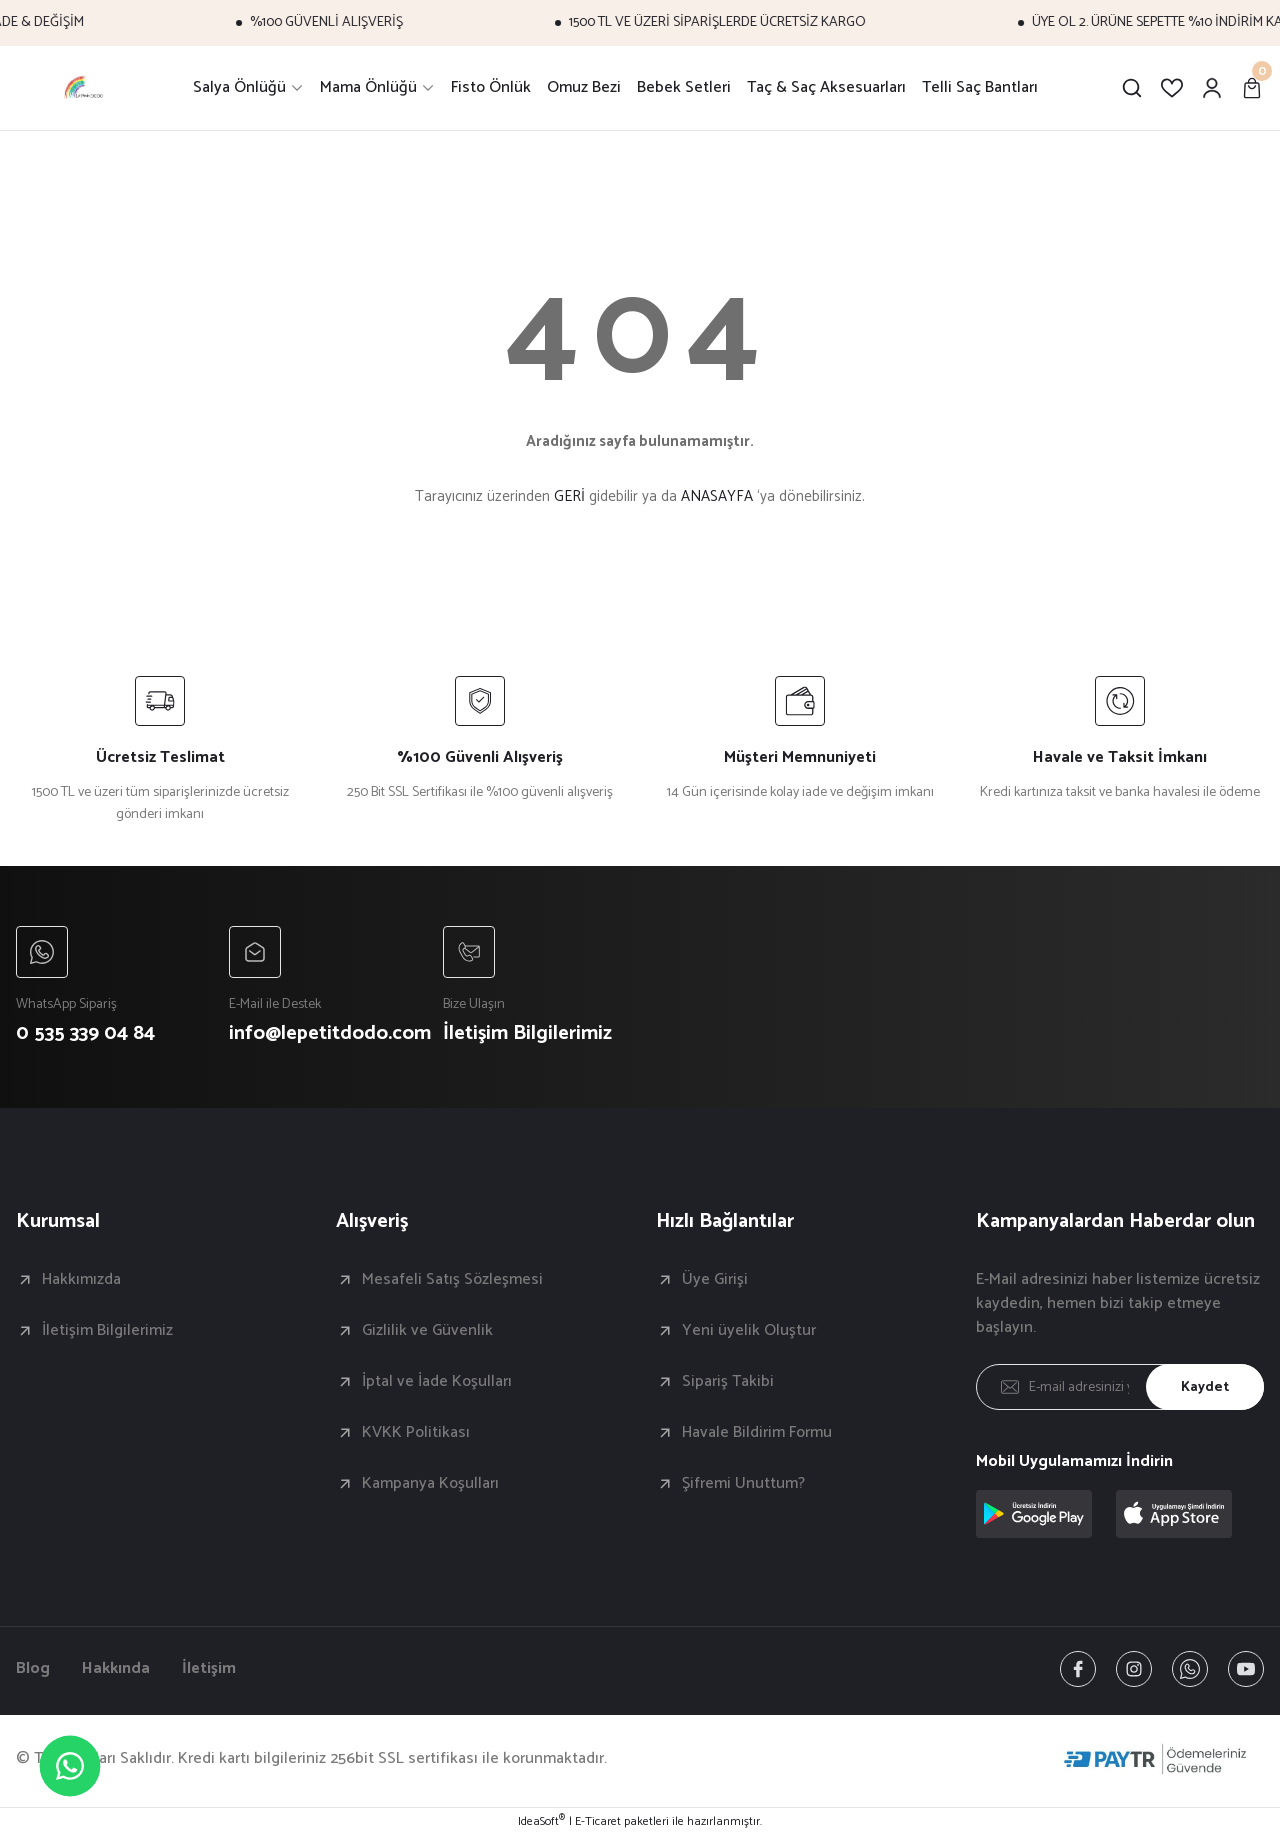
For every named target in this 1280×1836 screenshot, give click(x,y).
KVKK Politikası (416, 1433)
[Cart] (1252, 88)
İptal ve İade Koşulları (437, 1382)
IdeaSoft (541, 1822)
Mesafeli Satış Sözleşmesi (452, 1280)
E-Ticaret (598, 1822)
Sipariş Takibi (728, 1382)
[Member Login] (1212, 88)
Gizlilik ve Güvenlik (427, 1331)
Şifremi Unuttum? (743, 1484)
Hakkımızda (81, 1280)
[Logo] (84, 88)
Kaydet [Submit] (1205, 1387)
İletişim (209, 1669)
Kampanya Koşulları (430, 1484)
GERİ (569, 496)
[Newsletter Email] (1120, 1387)
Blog (33, 1669)
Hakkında (116, 1669)
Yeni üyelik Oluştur (749, 1331)
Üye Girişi (715, 1280)
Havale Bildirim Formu (757, 1433)
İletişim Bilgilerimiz (107, 1331)
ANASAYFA (717, 496)
